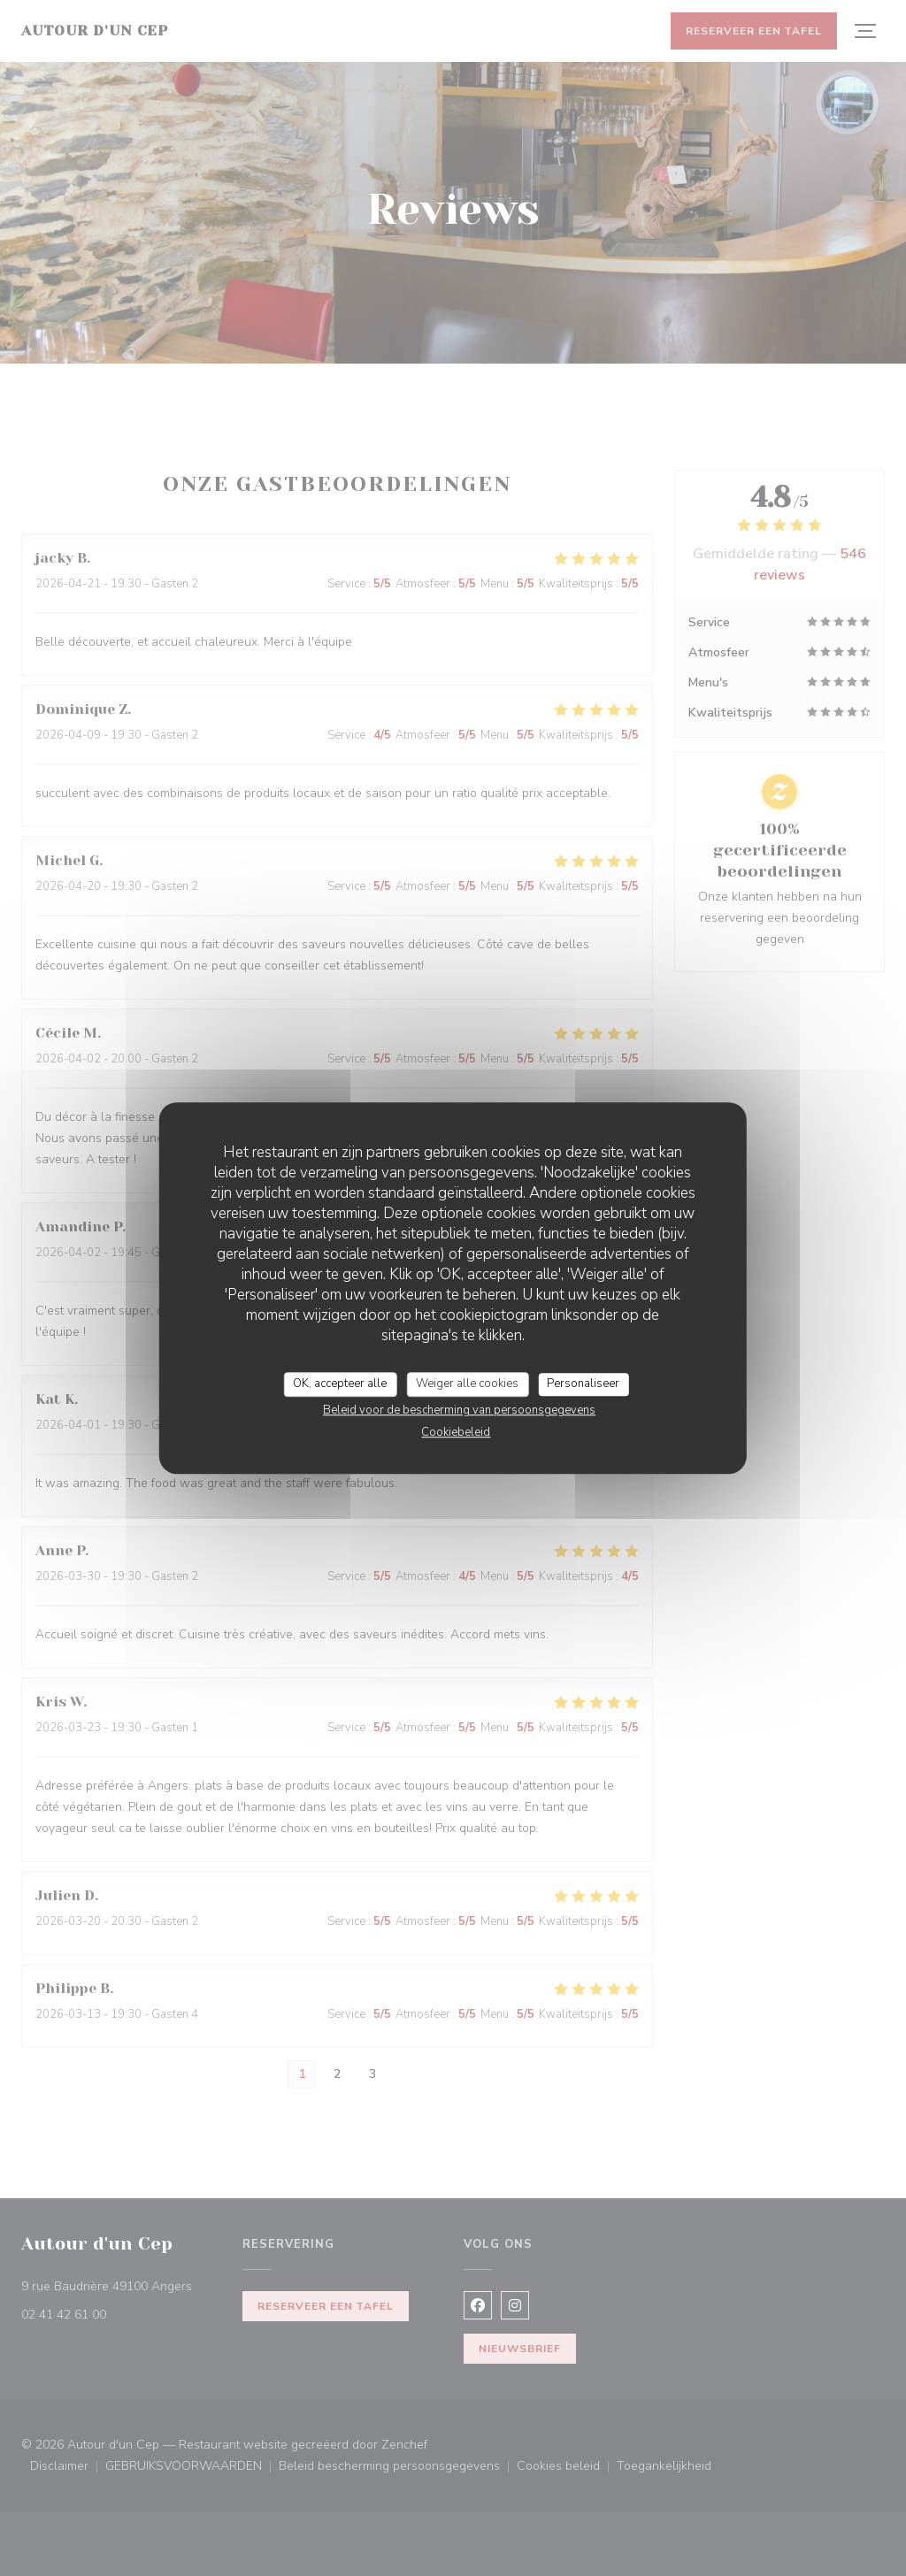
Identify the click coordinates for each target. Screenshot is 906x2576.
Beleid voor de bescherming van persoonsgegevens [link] (459, 1410)
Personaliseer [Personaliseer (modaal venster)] (583, 1384)
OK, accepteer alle (340, 1384)
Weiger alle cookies (467, 1384)
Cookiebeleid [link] (455, 1432)
